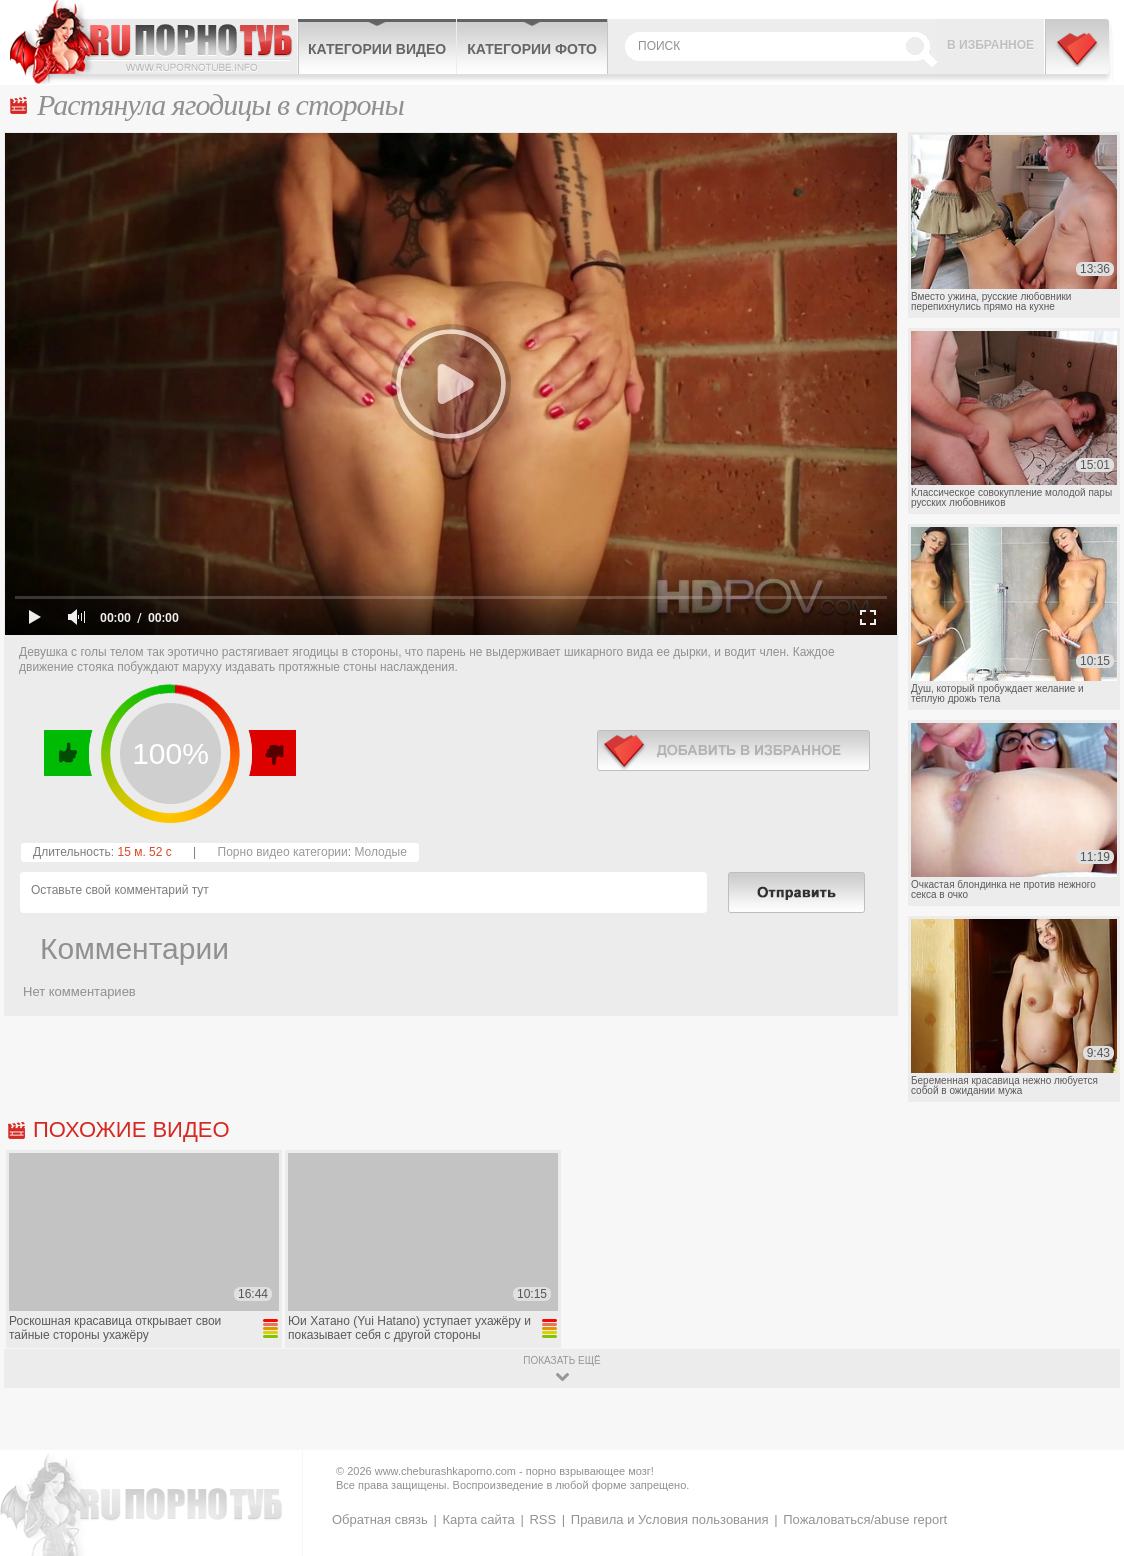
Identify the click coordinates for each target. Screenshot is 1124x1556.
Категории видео (377, 49)
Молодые (380, 852)
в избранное (733, 750)
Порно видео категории (283, 852)
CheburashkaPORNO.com (153, 42)
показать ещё (561, 1360)
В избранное (990, 45)
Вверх (1085, 1464)
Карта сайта (478, 1519)
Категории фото (532, 49)
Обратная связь (380, 1519)
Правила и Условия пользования (670, 1519)
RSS (542, 1519)
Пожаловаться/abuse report (865, 1519)
